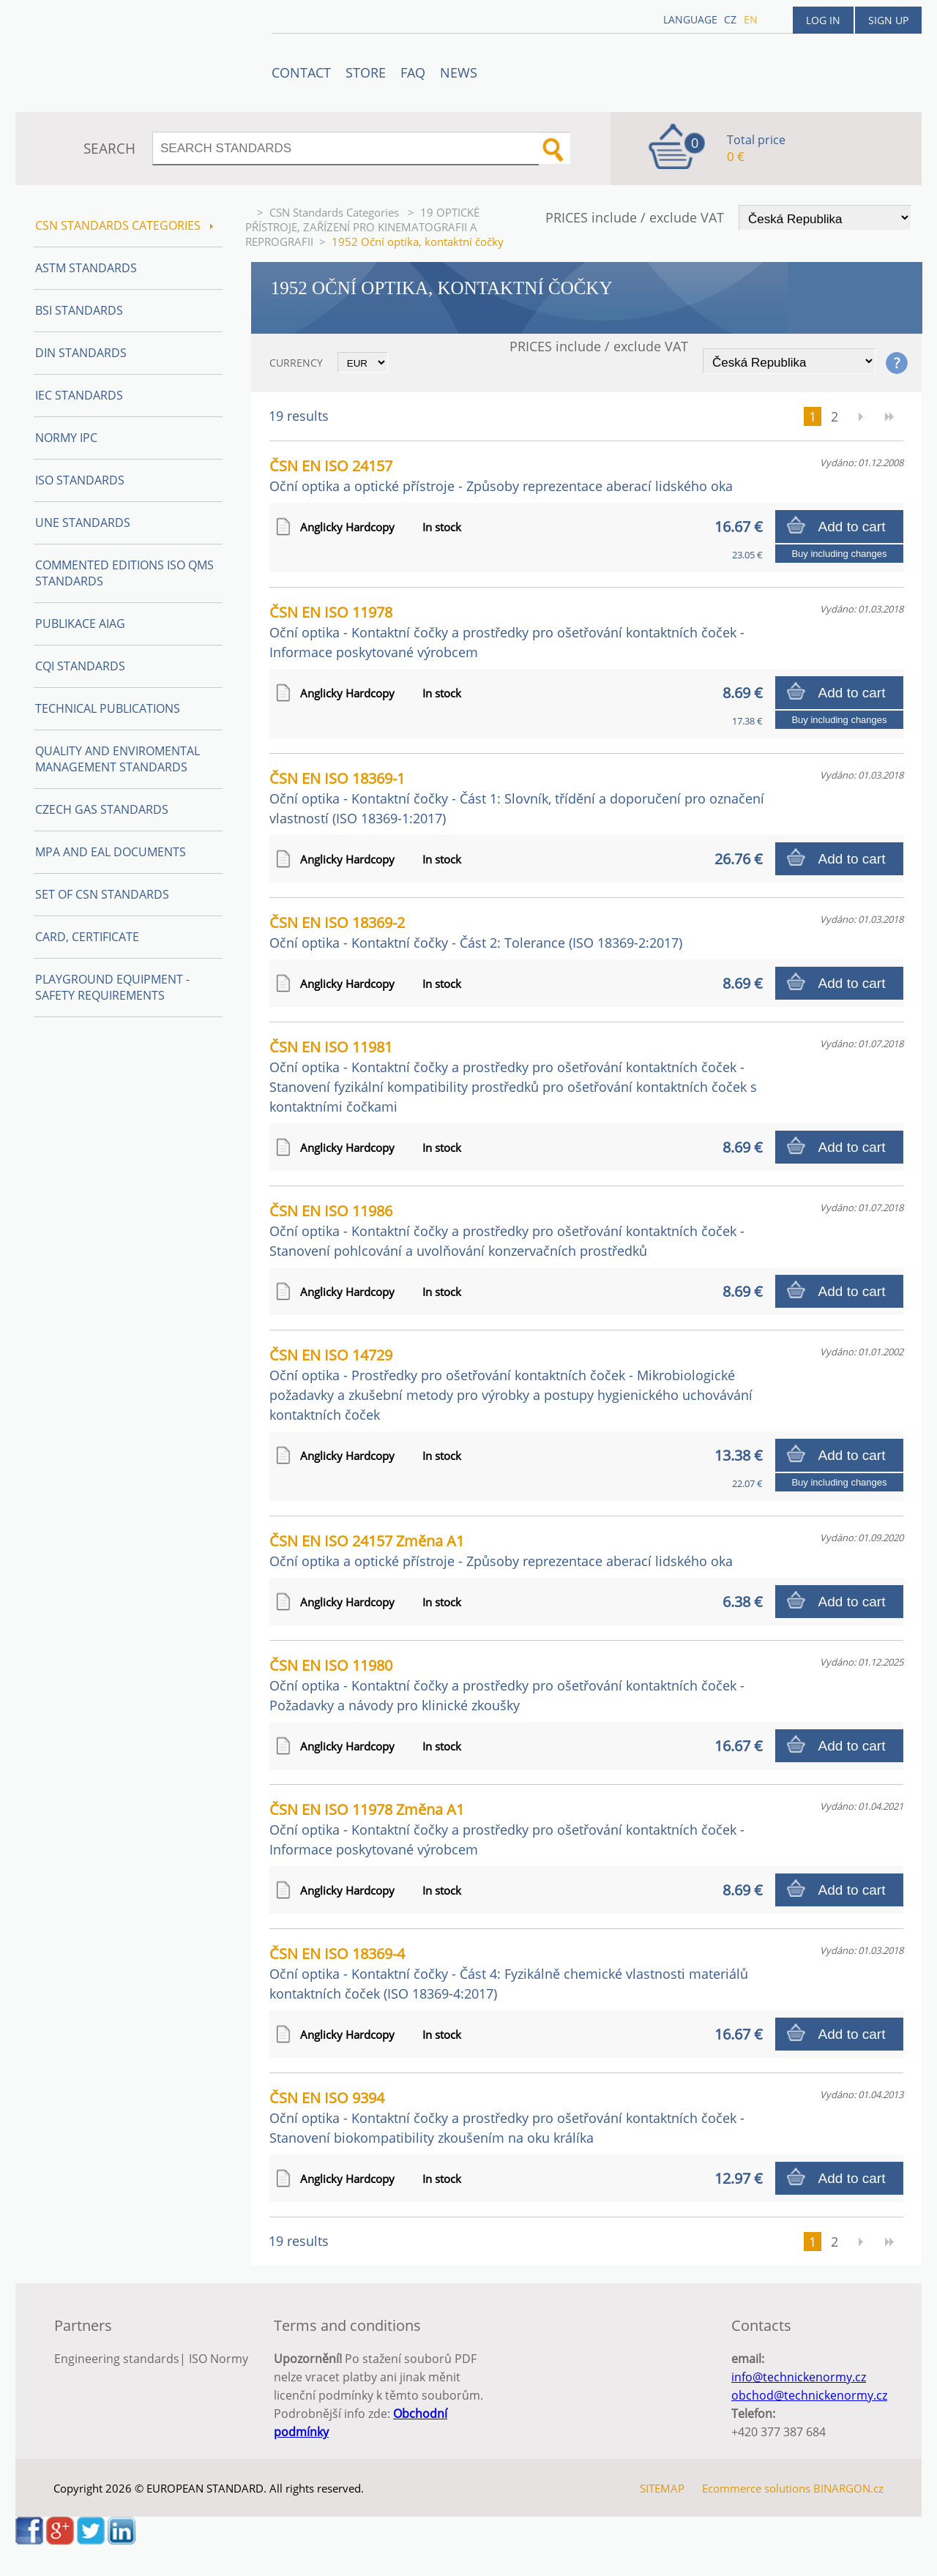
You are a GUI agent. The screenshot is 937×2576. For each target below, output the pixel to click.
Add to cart (852, 526)
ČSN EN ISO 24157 (501, 475)
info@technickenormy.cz (798, 2377)
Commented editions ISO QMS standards (124, 573)
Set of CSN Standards (102, 894)
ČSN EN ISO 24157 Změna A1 (501, 1550)
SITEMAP (662, 2488)
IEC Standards (79, 395)
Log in (823, 20)
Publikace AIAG (80, 623)
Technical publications (107, 708)
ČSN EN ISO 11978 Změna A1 (506, 1829)
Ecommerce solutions (756, 2488)
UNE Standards (82, 522)
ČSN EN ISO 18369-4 (508, 1973)
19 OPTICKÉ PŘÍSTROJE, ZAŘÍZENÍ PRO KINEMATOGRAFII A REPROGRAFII (362, 227)
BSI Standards (79, 310)
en (751, 19)
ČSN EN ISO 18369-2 (475, 932)
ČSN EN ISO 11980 (506, 1684)
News (458, 72)
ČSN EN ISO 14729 (511, 1384)
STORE (366, 72)
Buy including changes (838, 553)
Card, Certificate (87, 937)
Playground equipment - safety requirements (112, 987)
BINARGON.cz (848, 2488)
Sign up (888, 20)
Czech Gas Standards (101, 809)
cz (730, 19)
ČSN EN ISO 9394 (506, 2117)
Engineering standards (116, 2359)
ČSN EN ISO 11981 (513, 1076)
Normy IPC (66, 438)
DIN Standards (81, 353)
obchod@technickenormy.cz (809, 2395)
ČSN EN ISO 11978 (506, 631)
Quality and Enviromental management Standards (117, 759)
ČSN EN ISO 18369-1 (516, 797)
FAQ (412, 72)
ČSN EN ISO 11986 (506, 1230)
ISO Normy (218, 2359)
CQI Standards (80, 666)
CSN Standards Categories (335, 212)
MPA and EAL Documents (110, 852)
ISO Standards (79, 480)
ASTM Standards (86, 268)
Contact (301, 72)
